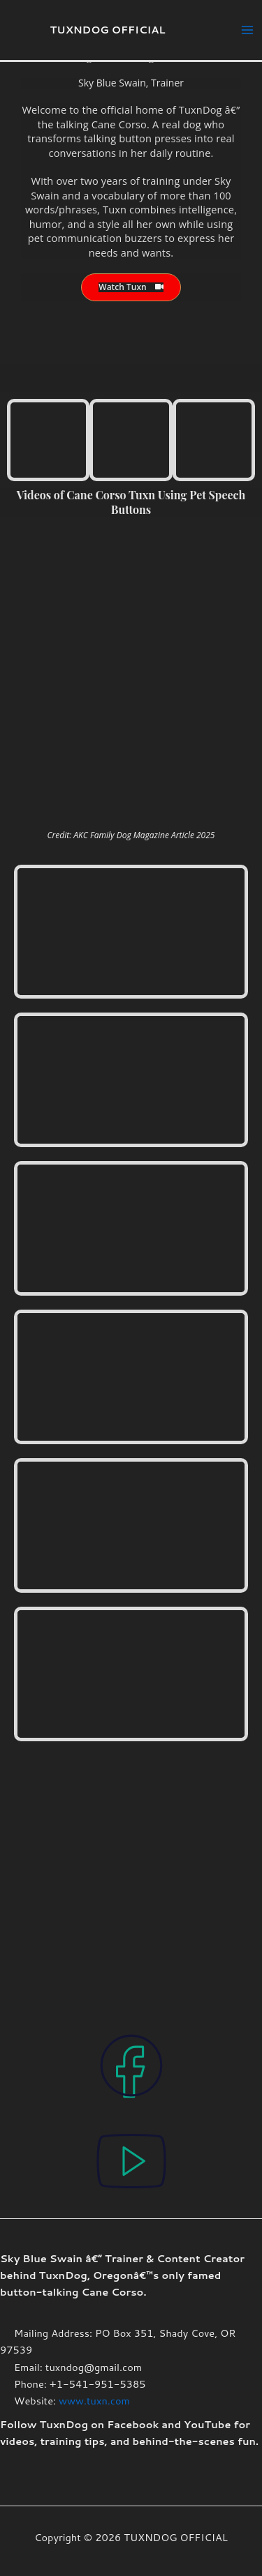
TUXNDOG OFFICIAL (108, 29)
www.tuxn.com (94, 2400)
